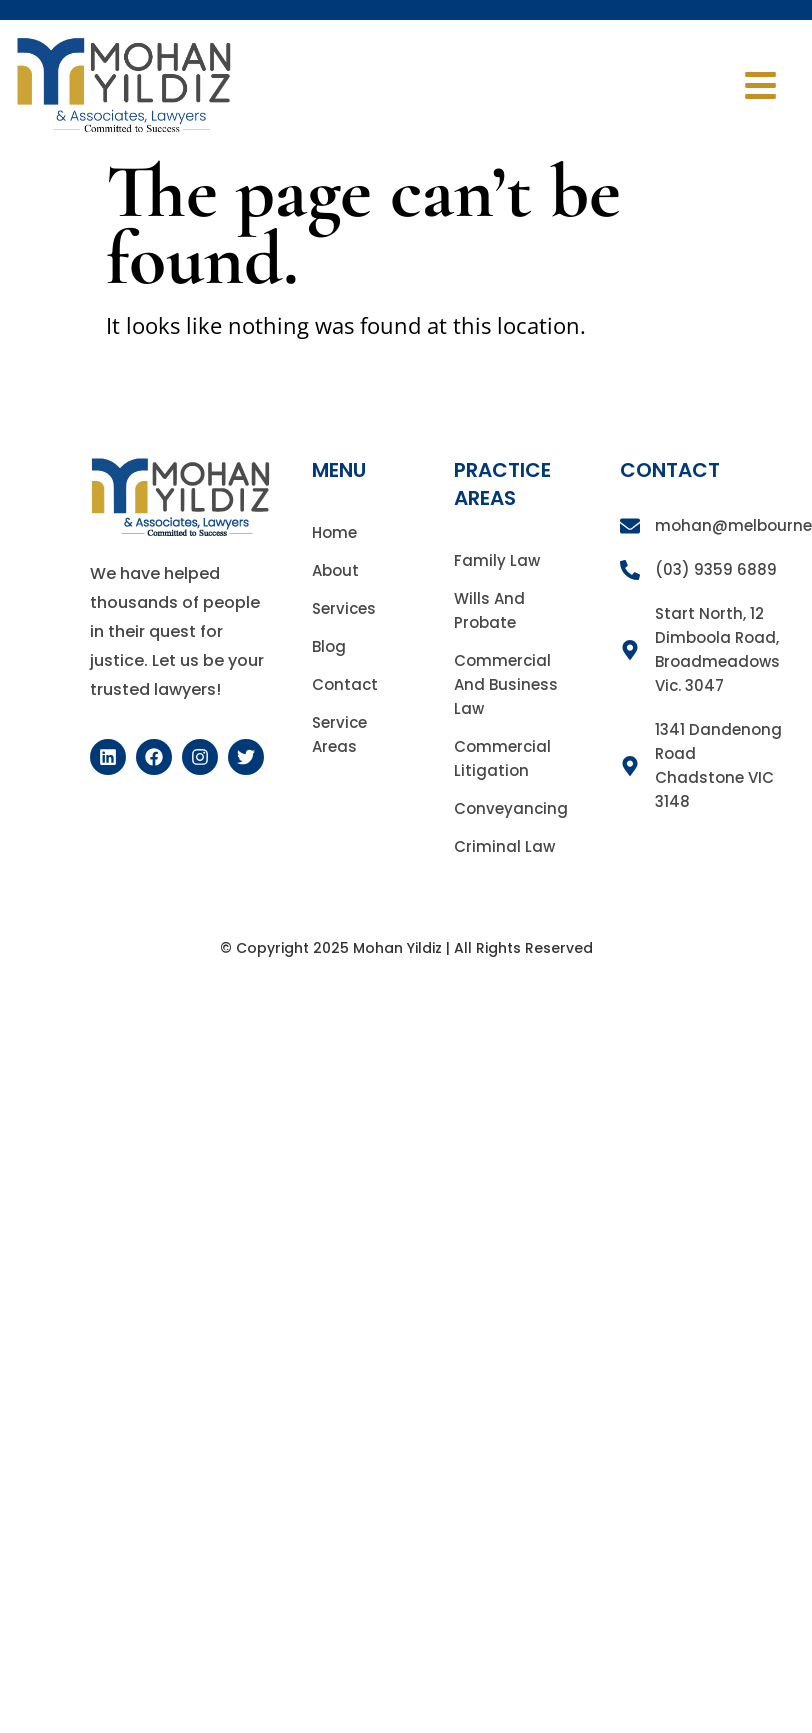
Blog (329, 646)
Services (344, 608)
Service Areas (339, 734)
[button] (761, 85)
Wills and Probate (489, 610)
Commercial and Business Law (506, 684)
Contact (345, 684)
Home (334, 532)
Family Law (497, 560)
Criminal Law (504, 846)
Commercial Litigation (502, 758)
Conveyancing (511, 808)
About (335, 570)
